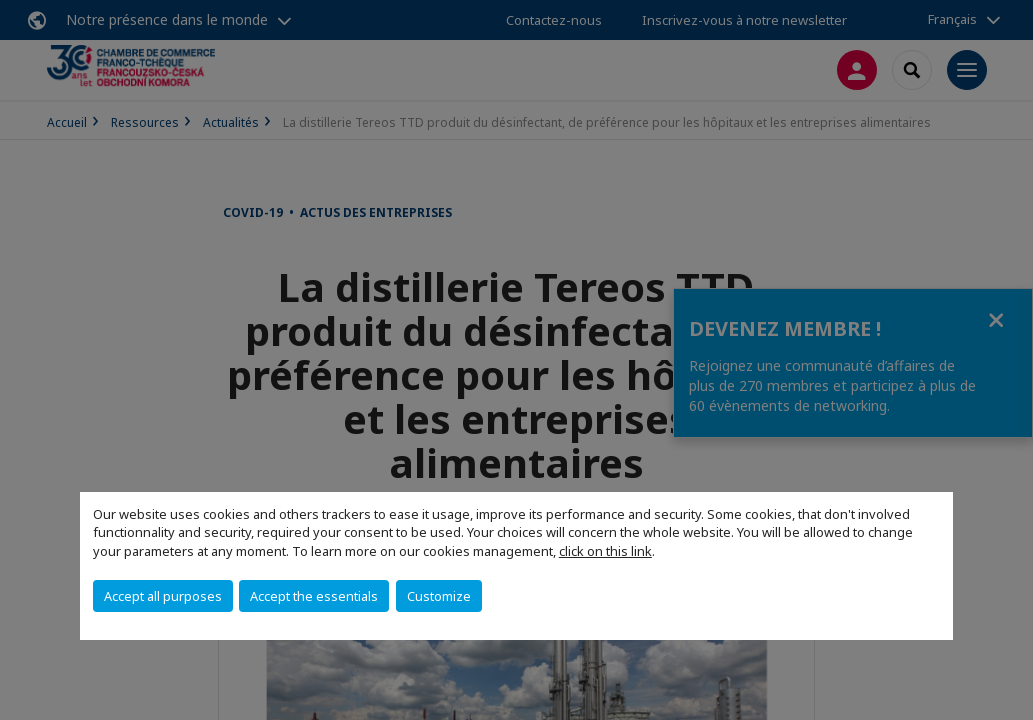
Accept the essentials (314, 596)
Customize (439, 596)
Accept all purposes (163, 596)
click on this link (605, 551)
